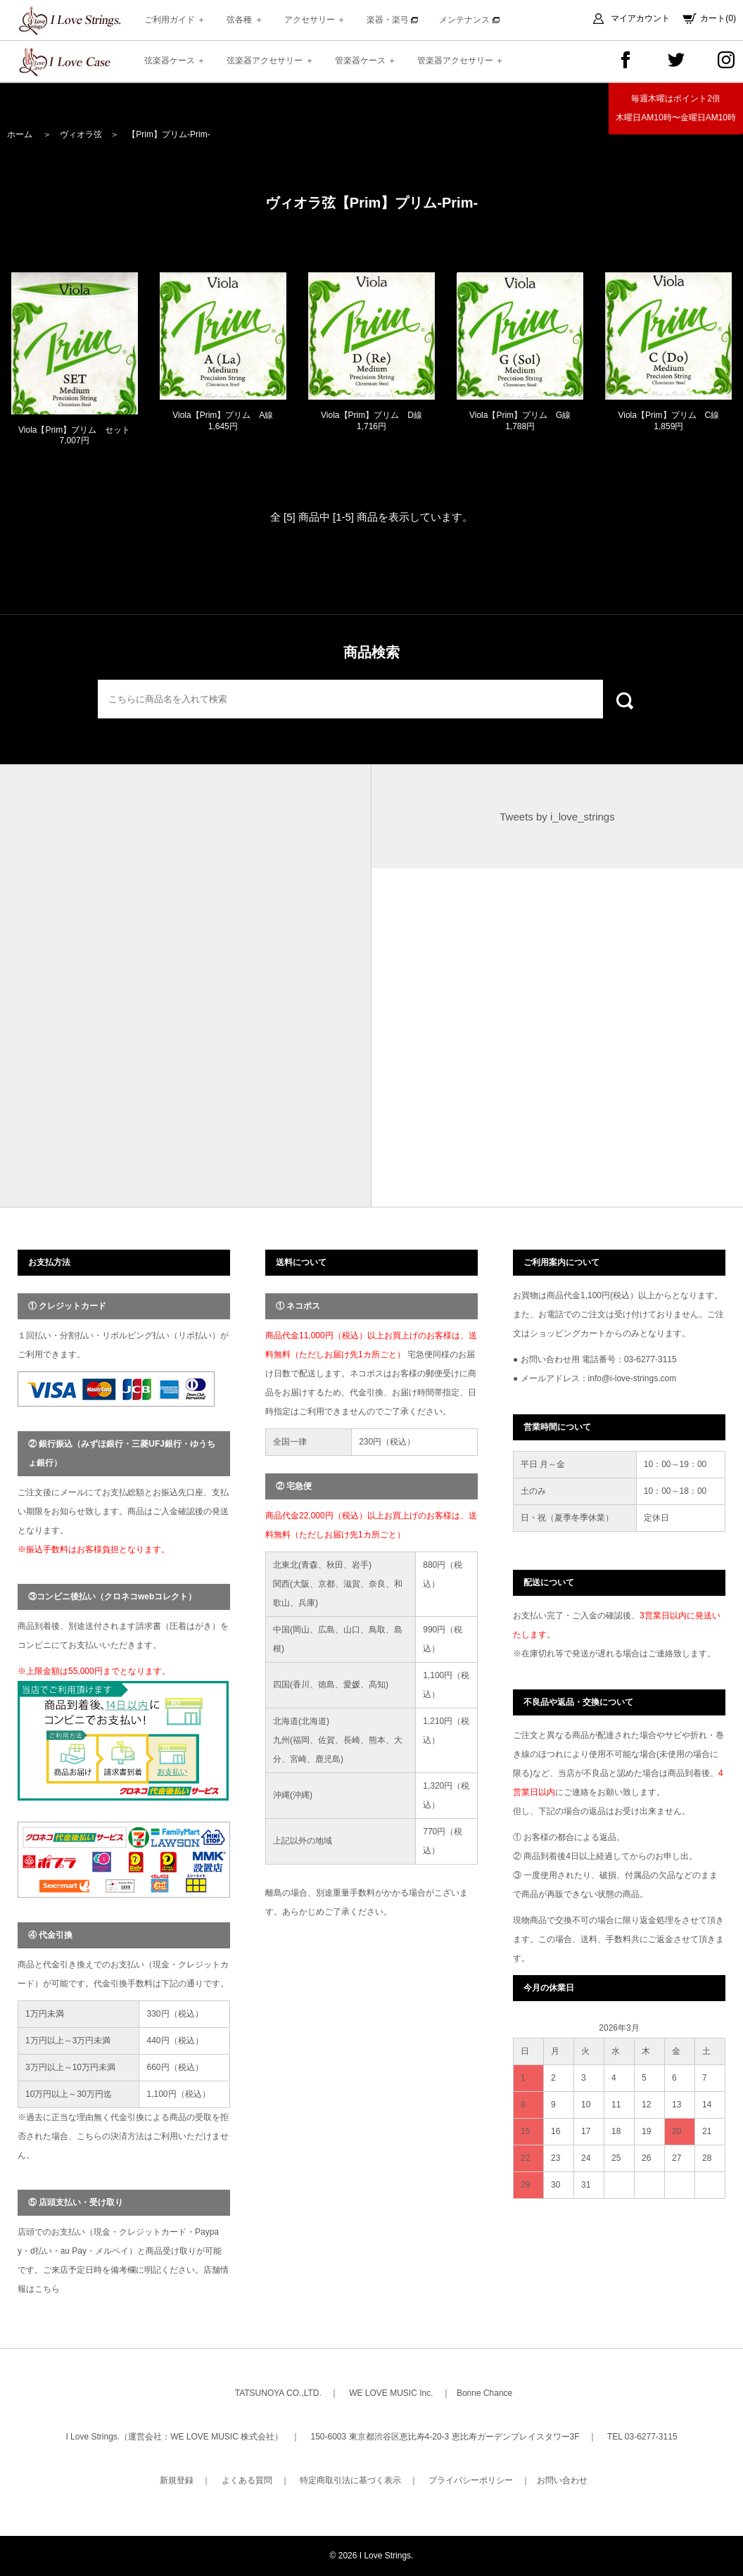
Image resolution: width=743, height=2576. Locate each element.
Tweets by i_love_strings (557, 817)
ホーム (19, 134)
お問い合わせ (562, 2480)
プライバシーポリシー (470, 2480)
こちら (47, 2289)
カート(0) (718, 18)
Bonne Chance (484, 2393)
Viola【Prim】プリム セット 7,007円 (74, 441)
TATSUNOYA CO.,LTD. (278, 2393)
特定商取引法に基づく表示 (350, 2480)
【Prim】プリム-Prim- (168, 134)
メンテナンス (469, 20)
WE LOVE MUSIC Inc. (391, 2393)
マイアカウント (640, 18)
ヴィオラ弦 (81, 134)
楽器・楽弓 (392, 20)
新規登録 (176, 2480)
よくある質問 (247, 2480)
